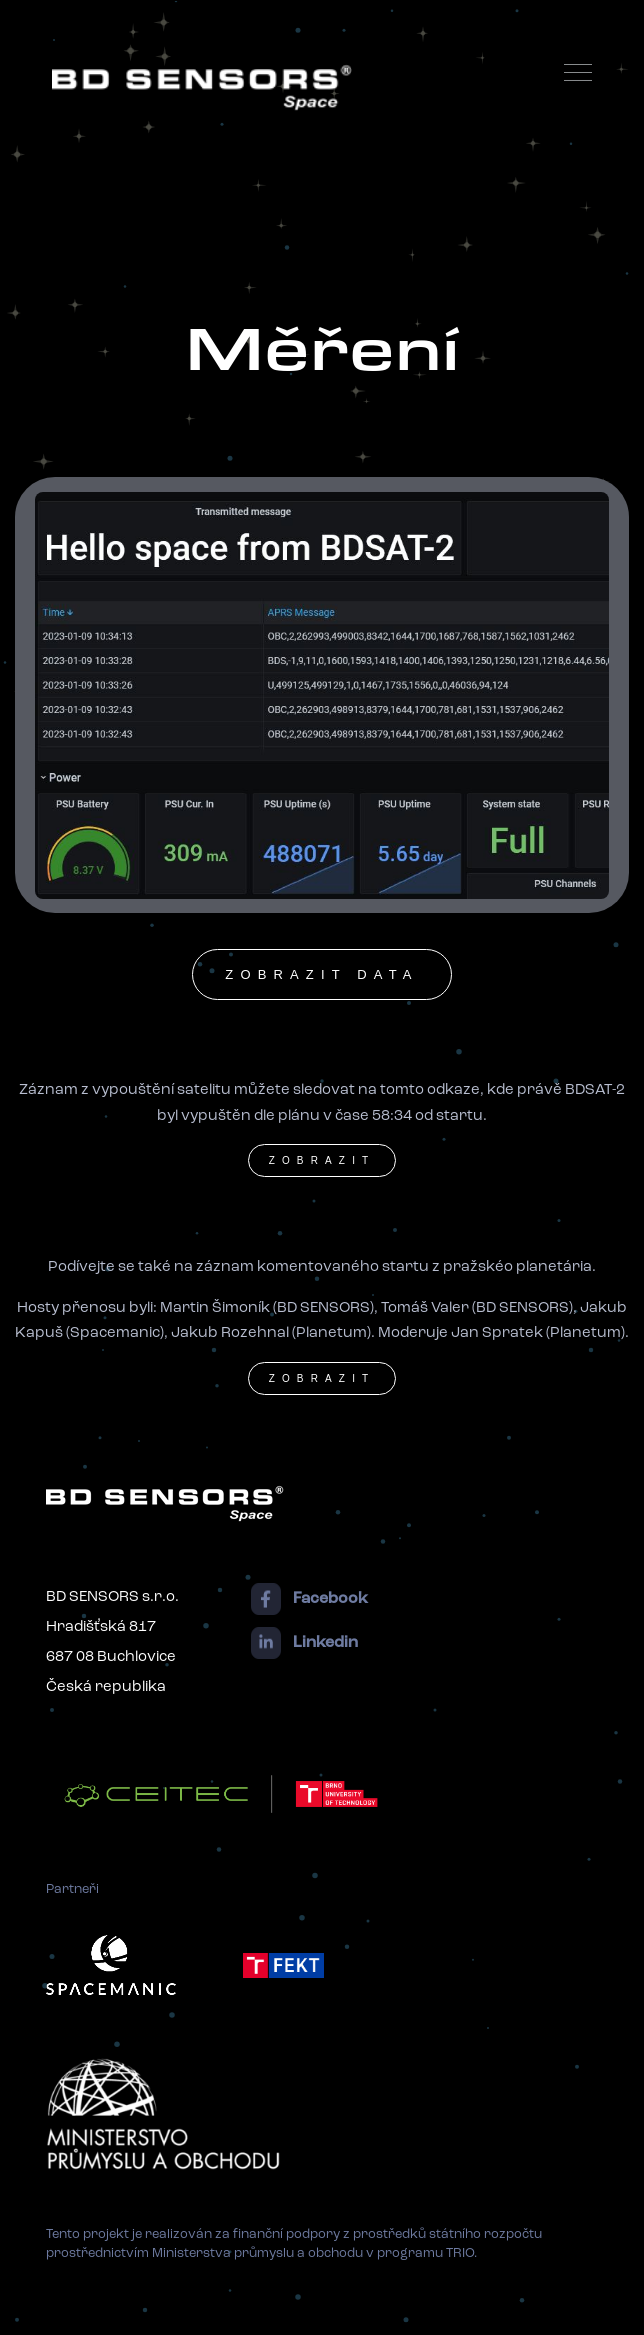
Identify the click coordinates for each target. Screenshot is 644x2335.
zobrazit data (321, 974)
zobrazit (322, 1160)
